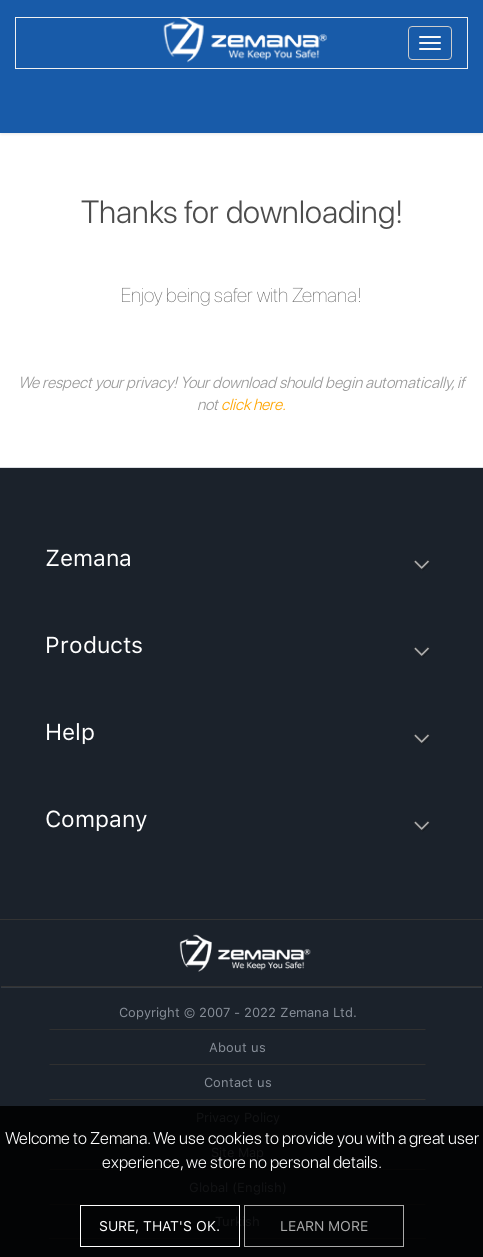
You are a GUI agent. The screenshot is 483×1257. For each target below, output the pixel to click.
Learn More (324, 1226)
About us (237, 1047)
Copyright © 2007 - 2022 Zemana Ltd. (238, 1012)
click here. (253, 404)
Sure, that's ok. (159, 1226)
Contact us (238, 1082)
